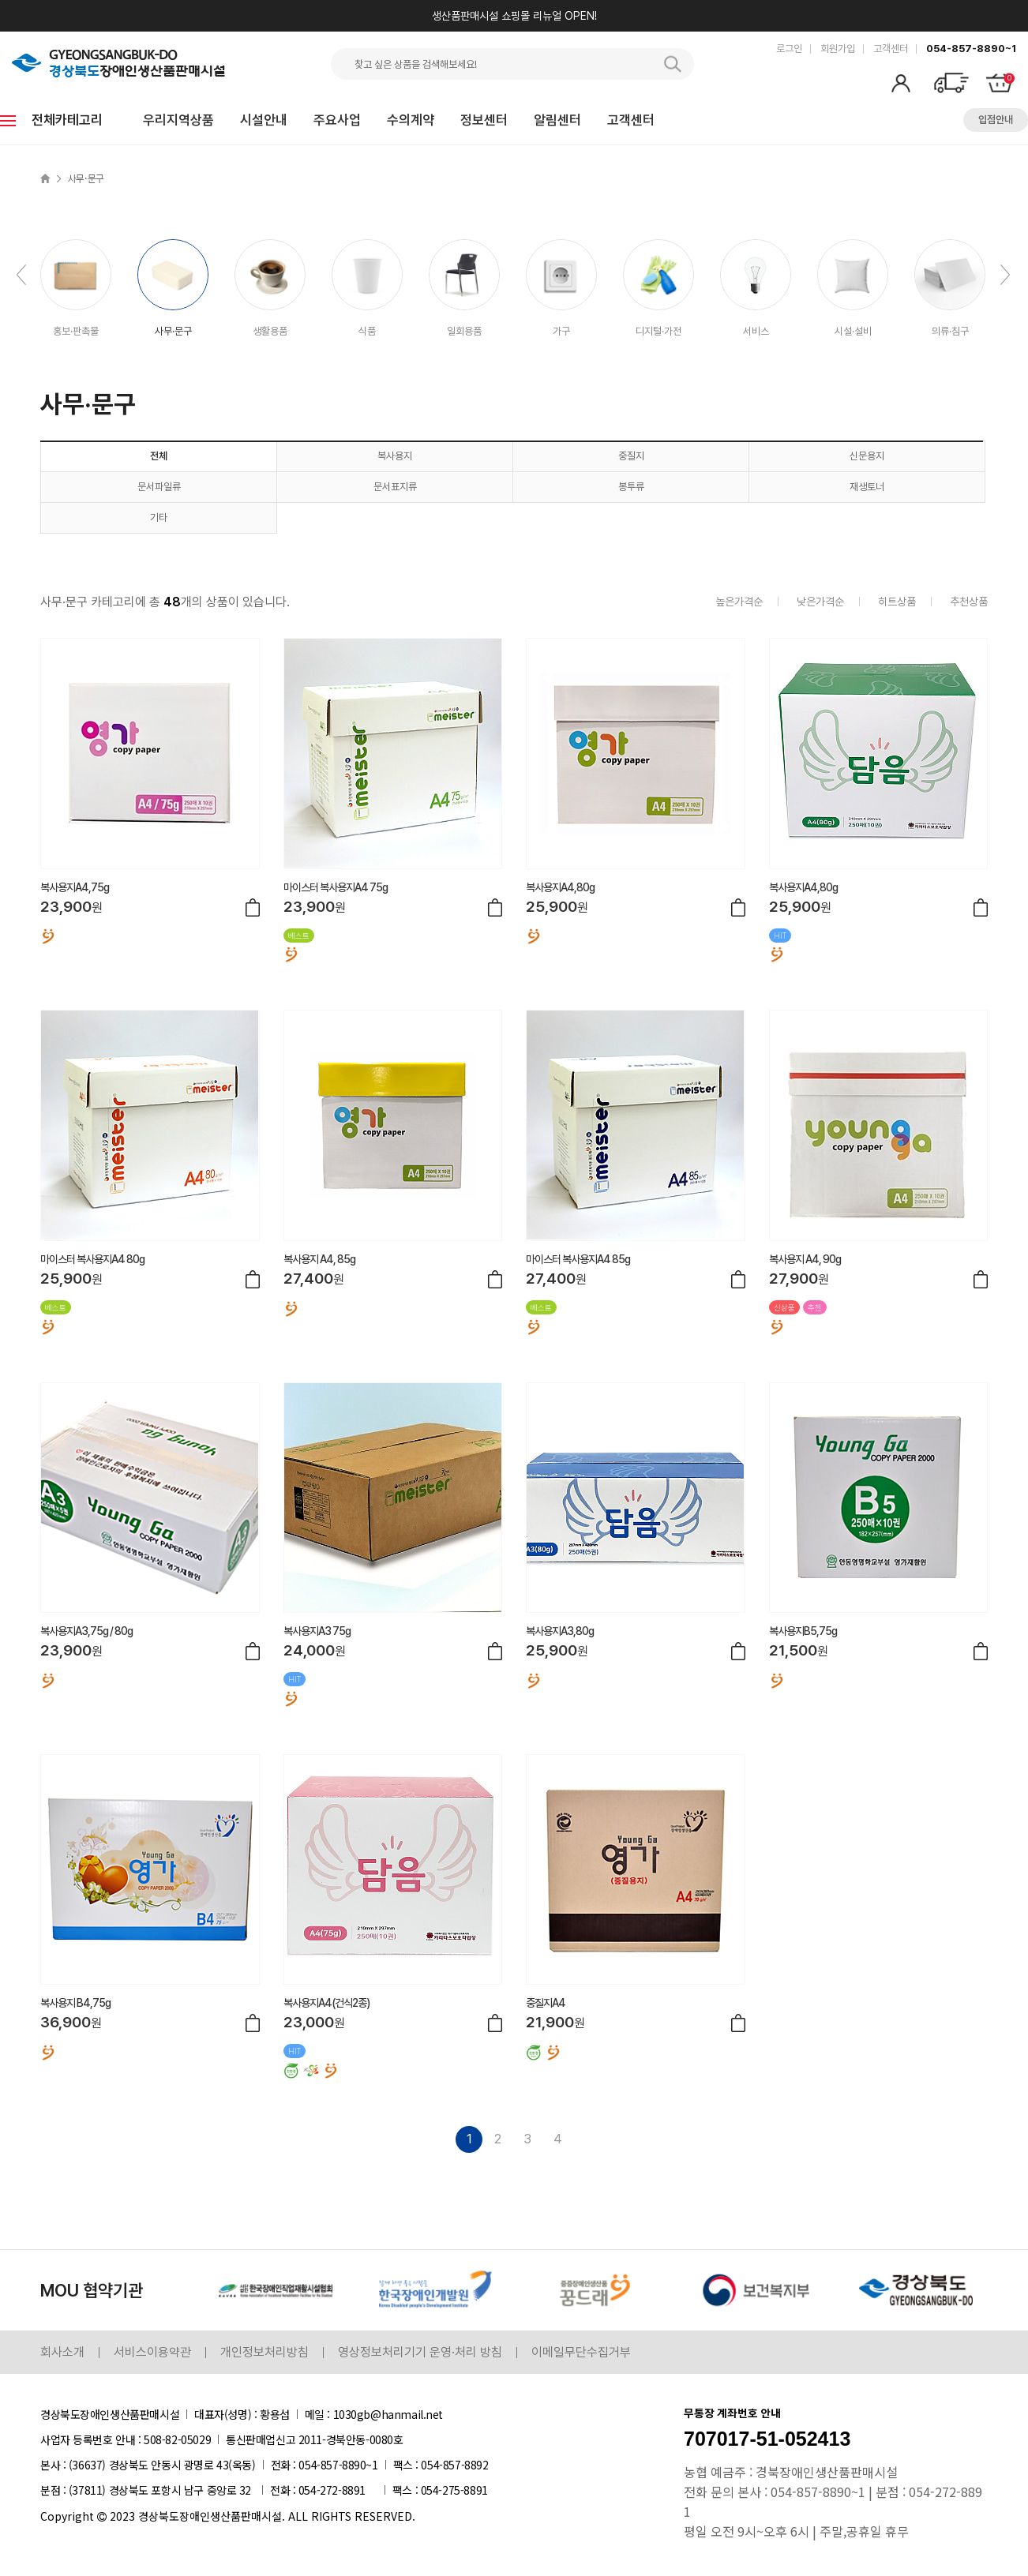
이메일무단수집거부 (581, 2352)
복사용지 (394, 456)
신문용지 (867, 456)
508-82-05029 (177, 2439)
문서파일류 (159, 487)
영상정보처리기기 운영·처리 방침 (420, 2352)
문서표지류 (395, 487)
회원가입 (837, 48)
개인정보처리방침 (264, 2352)
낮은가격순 (820, 601)
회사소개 (62, 2352)
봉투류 (631, 487)
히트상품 (897, 601)
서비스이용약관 (152, 2352)
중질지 (631, 456)
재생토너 (867, 487)
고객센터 (890, 48)
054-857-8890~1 (971, 48)
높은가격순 (739, 601)
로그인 (789, 48)
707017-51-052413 (767, 2439)
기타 (158, 517)
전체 (158, 456)
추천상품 (969, 601)
